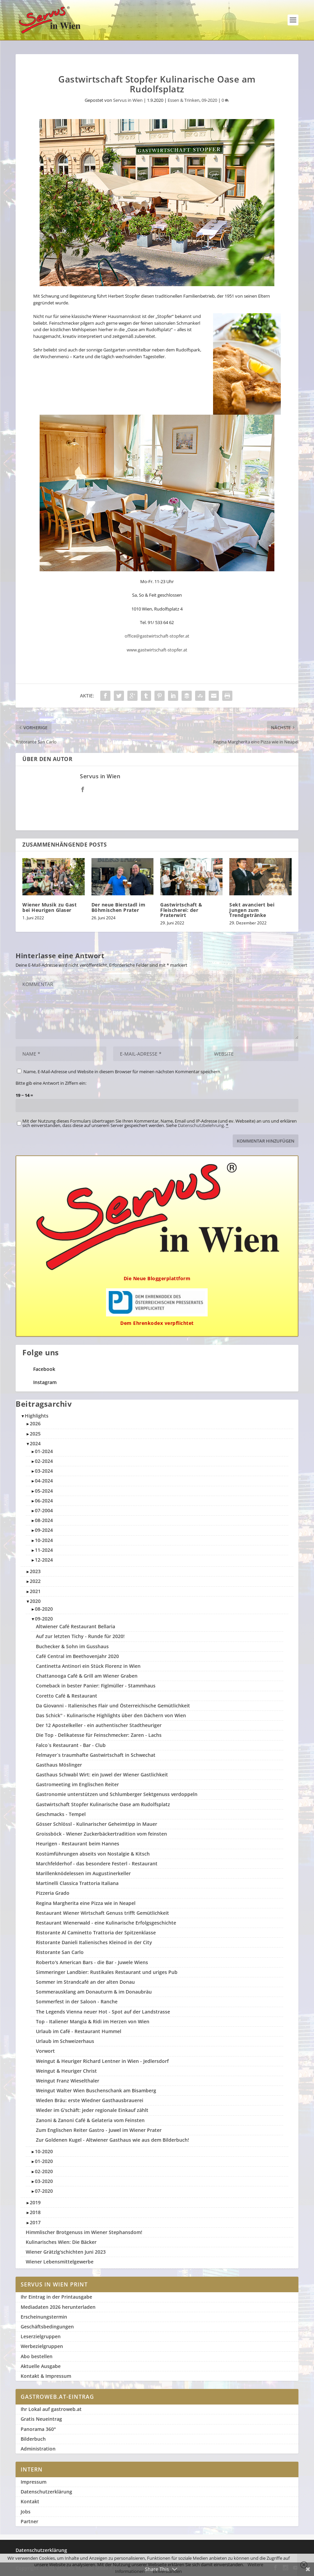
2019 (35, 2202)
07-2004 (44, 1510)
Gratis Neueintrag (41, 2419)
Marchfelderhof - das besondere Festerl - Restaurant (97, 1863)
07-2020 (44, 2191)
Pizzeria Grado (52, 1893)
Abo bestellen (37, 2356)
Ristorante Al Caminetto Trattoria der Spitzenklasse (96, 1932)
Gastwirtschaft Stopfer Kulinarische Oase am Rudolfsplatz (103, 1804)
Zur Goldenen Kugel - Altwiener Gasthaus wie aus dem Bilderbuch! (112, 2140)
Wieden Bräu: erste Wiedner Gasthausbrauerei (89, 2100)
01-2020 (44, 2161)
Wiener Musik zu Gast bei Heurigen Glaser (49, 907)
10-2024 (44, 1540)
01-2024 (44, 1451)
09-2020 (209, 100)
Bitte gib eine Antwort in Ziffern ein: (51, 1083)
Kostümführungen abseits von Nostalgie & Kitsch (93, 1853)
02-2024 (44, 1461)
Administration (38, 2448)
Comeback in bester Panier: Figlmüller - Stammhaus (95, 1685)
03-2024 (44, 1471)
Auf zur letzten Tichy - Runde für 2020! (80, 1636)
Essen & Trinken (184, 100)
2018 (35, 2212)
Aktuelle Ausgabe (41, 2366)
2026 (35, 1423)
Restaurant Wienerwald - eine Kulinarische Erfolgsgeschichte (106, 1922)
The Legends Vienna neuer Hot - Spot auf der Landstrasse (103, 2011)
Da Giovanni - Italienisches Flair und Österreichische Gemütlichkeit (113, 1705)
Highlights (36, 1415)
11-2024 (44, 1550)
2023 (35, 1571)
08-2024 (44, 1520)
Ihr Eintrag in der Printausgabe (56, 2297)
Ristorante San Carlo (60, 1952)
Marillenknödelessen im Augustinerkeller (83, 1873)
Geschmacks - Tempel (61, 1814)
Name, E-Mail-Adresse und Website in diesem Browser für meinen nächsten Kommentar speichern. (122, 1071)
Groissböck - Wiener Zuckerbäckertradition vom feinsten (101, 1834)
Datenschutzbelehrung (201, 1125)
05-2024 (44, 1491)
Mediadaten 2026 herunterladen (58, 2307)
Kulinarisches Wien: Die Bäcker (61, 2242)
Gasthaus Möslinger (59, 1765)
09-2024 (44, 1530)
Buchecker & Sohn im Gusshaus (72, 1646)
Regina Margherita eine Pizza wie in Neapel (85, 1903)
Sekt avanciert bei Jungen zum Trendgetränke (251, 909)
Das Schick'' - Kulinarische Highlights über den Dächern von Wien (111, 1715)
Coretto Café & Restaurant (66, 1696)
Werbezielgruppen (42, 2346)
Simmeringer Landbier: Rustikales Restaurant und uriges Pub (106, 1972)
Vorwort (45, 2051)
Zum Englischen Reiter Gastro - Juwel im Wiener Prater (99, 2130)
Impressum (33, 2482)
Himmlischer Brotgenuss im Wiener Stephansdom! (84, 2232)
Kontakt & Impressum (46, 2376)
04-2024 (44, 1480)
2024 (35, 1443)
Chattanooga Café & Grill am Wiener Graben (87, 1676)
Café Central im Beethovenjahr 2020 (77, 1656)
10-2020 (44, 2151)
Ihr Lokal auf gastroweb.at (51, 2409)
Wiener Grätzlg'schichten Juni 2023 (66, 2252)
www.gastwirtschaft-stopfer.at (157, 650)
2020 (35, 1601)
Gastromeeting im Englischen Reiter (77, 1784)
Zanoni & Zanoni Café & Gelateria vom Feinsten (90, 2120)
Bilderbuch (33, 2439)
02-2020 (44, 2171)
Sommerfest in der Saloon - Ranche (77, 2001)
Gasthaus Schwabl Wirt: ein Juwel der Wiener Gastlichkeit (102, 1774)
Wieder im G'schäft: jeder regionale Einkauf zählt (92, 2110)
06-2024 (44, 1500)
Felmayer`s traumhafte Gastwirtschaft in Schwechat (95, 1755)
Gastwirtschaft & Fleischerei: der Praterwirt (181, 909)
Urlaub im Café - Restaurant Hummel (78, 2031)
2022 (35, 1581)
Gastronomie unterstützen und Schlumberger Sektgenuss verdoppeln (116, 1794)
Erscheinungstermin (44, 2317)
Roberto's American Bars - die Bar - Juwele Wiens (92, 1962)
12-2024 (44, 1560)
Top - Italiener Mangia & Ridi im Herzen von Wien (92, 2021)
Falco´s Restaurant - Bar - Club (71, 1745)
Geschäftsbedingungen (47, 2326)
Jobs (25, 2511)
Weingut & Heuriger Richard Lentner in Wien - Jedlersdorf (102, 2061)
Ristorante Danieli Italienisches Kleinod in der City (94, 1942)
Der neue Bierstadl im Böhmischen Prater (118, 907)
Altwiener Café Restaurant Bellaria (75, 1626)
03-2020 (44, 2181)
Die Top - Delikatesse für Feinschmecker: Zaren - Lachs (99, 1735)
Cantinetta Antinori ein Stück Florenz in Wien (88, 1666)
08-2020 (44, 1609)
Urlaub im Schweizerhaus (65, 2041)
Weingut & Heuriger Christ (66, 2071)
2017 (35, 2222)
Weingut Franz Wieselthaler (67, 2080)
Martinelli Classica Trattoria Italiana (77, 1883)
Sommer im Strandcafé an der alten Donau (85, 1982)
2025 (35, 1433)
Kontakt (30, 2501)
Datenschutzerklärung (46, 2491)
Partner (29, 2521)
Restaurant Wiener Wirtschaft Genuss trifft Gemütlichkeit (102, 1913)
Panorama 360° (38, 2429)
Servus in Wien (128, 100)
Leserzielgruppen (41, 2336)
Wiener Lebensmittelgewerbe (59, 2261)
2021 (35, 1591)
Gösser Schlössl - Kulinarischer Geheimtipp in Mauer (96, 1824)
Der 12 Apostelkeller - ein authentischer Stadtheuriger (99, 1725)
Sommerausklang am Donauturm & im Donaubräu (94, 1991)
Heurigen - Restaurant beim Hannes (77, 1843)
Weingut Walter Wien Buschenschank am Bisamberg (96, 2090)
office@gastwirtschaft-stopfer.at (157, 636)
